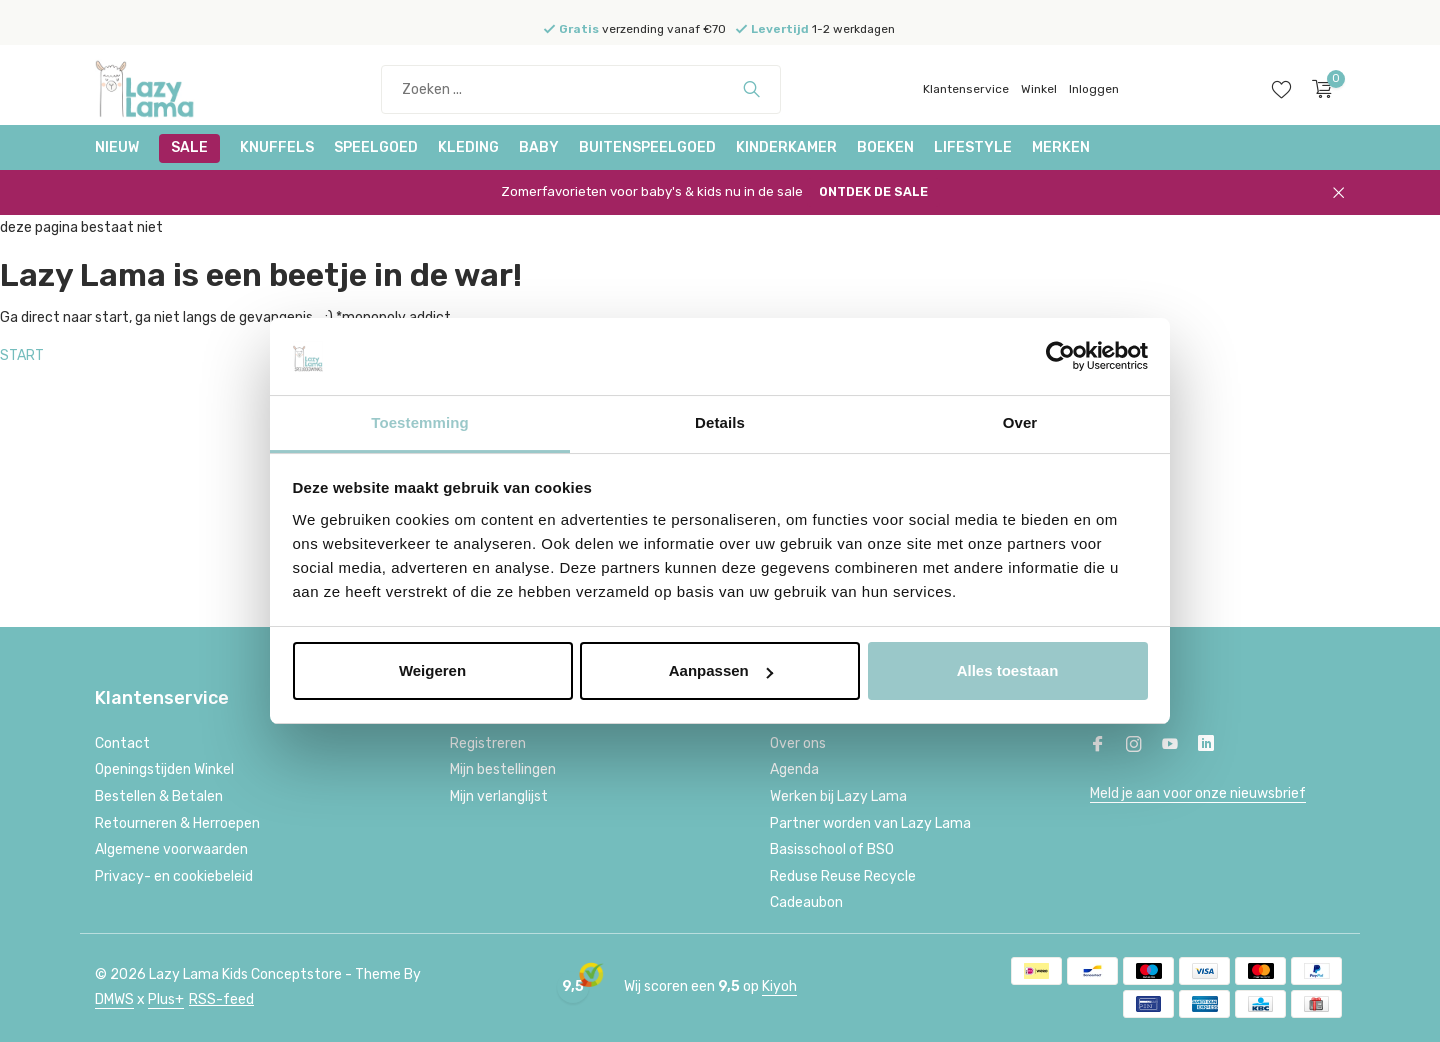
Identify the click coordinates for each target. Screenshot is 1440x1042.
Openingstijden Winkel (164, 769)
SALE (189, 147)
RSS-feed (221, 999)
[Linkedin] (1206, 746)
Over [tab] (1020, 422)
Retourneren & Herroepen (177, 823)
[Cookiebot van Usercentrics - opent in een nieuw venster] (1060, 357)
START (22, 355)
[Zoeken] (581, 89)
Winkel (1039, 89)
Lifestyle (973, 147)
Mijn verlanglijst (499, 796)
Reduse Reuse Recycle (843, 876)
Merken (1061, 147)
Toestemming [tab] (420, 422)
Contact (122, 743)
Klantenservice (966, 89)
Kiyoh (779, 986)
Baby (539, 147)
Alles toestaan (1008, 670)
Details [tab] (720, 422)
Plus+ (166, 999)
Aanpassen (721, 670)
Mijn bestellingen (503, 769)
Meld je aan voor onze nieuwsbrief (1198, 793)
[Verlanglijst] (1281, 89)
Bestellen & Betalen (159, 796)
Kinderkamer (786, 147)
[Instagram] (1134, 746)
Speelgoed (376, 147)
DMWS (114, 999)
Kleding (468, 147)
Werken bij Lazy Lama (838, 796)
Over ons (798, 743)
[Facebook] (1098, 746)
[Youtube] (1170, 746)
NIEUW (117, 147)
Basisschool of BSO (832, 849)
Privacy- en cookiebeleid (174, 876)
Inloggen (1094, 89)
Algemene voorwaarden (171, 849)
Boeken (885, 147)
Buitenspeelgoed (647, 147)
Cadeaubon (806, 902)
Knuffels (277, 147)
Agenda (794, 769)
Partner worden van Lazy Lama (870, 823)
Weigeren (432, 670)
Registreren (488, 743)
